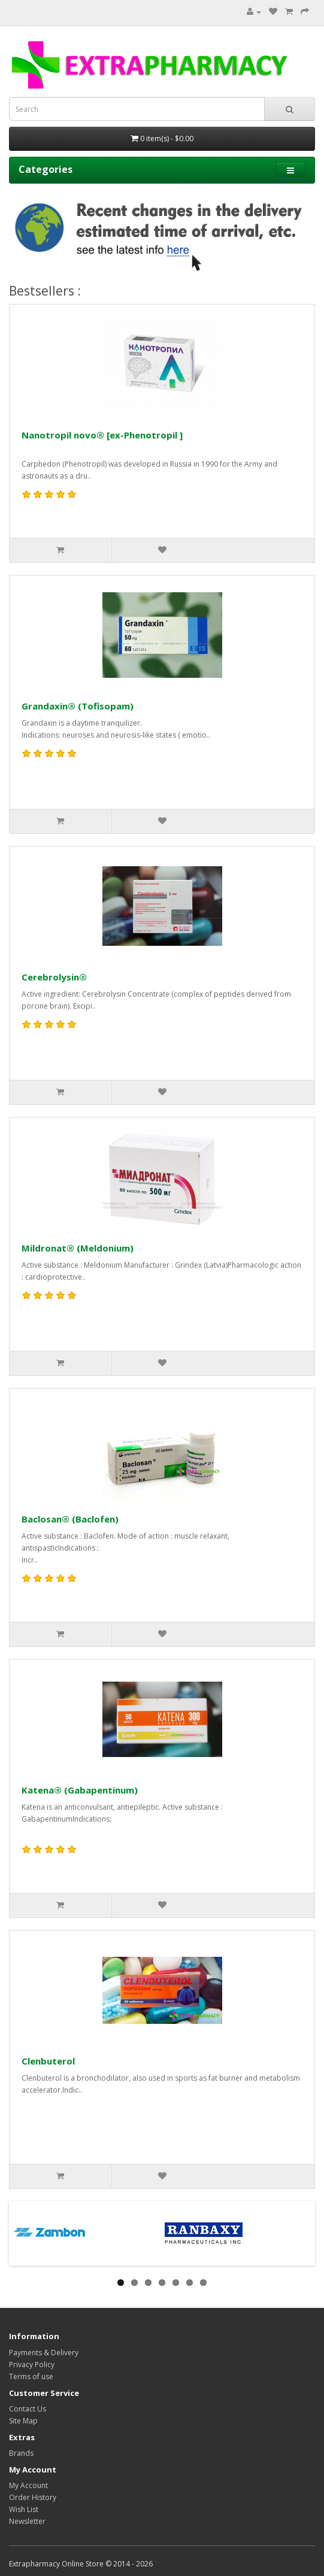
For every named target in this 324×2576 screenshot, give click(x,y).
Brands (21, 2453)
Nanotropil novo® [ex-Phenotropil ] (102, 435)
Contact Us (27, 2409)
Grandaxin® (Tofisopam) (78, 706)
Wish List (23, 2509)
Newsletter (27, 2521)
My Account (28, 2485)
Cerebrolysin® (54, 977)
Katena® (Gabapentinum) (80, 1790)
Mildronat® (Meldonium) (78, 1248)
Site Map (23, 2421)
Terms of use (31, 2376)
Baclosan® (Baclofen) (70, 1519)
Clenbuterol (48, 2061)
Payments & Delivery (43, 2352)
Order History (32, 2497)
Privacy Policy (31, 2364)
